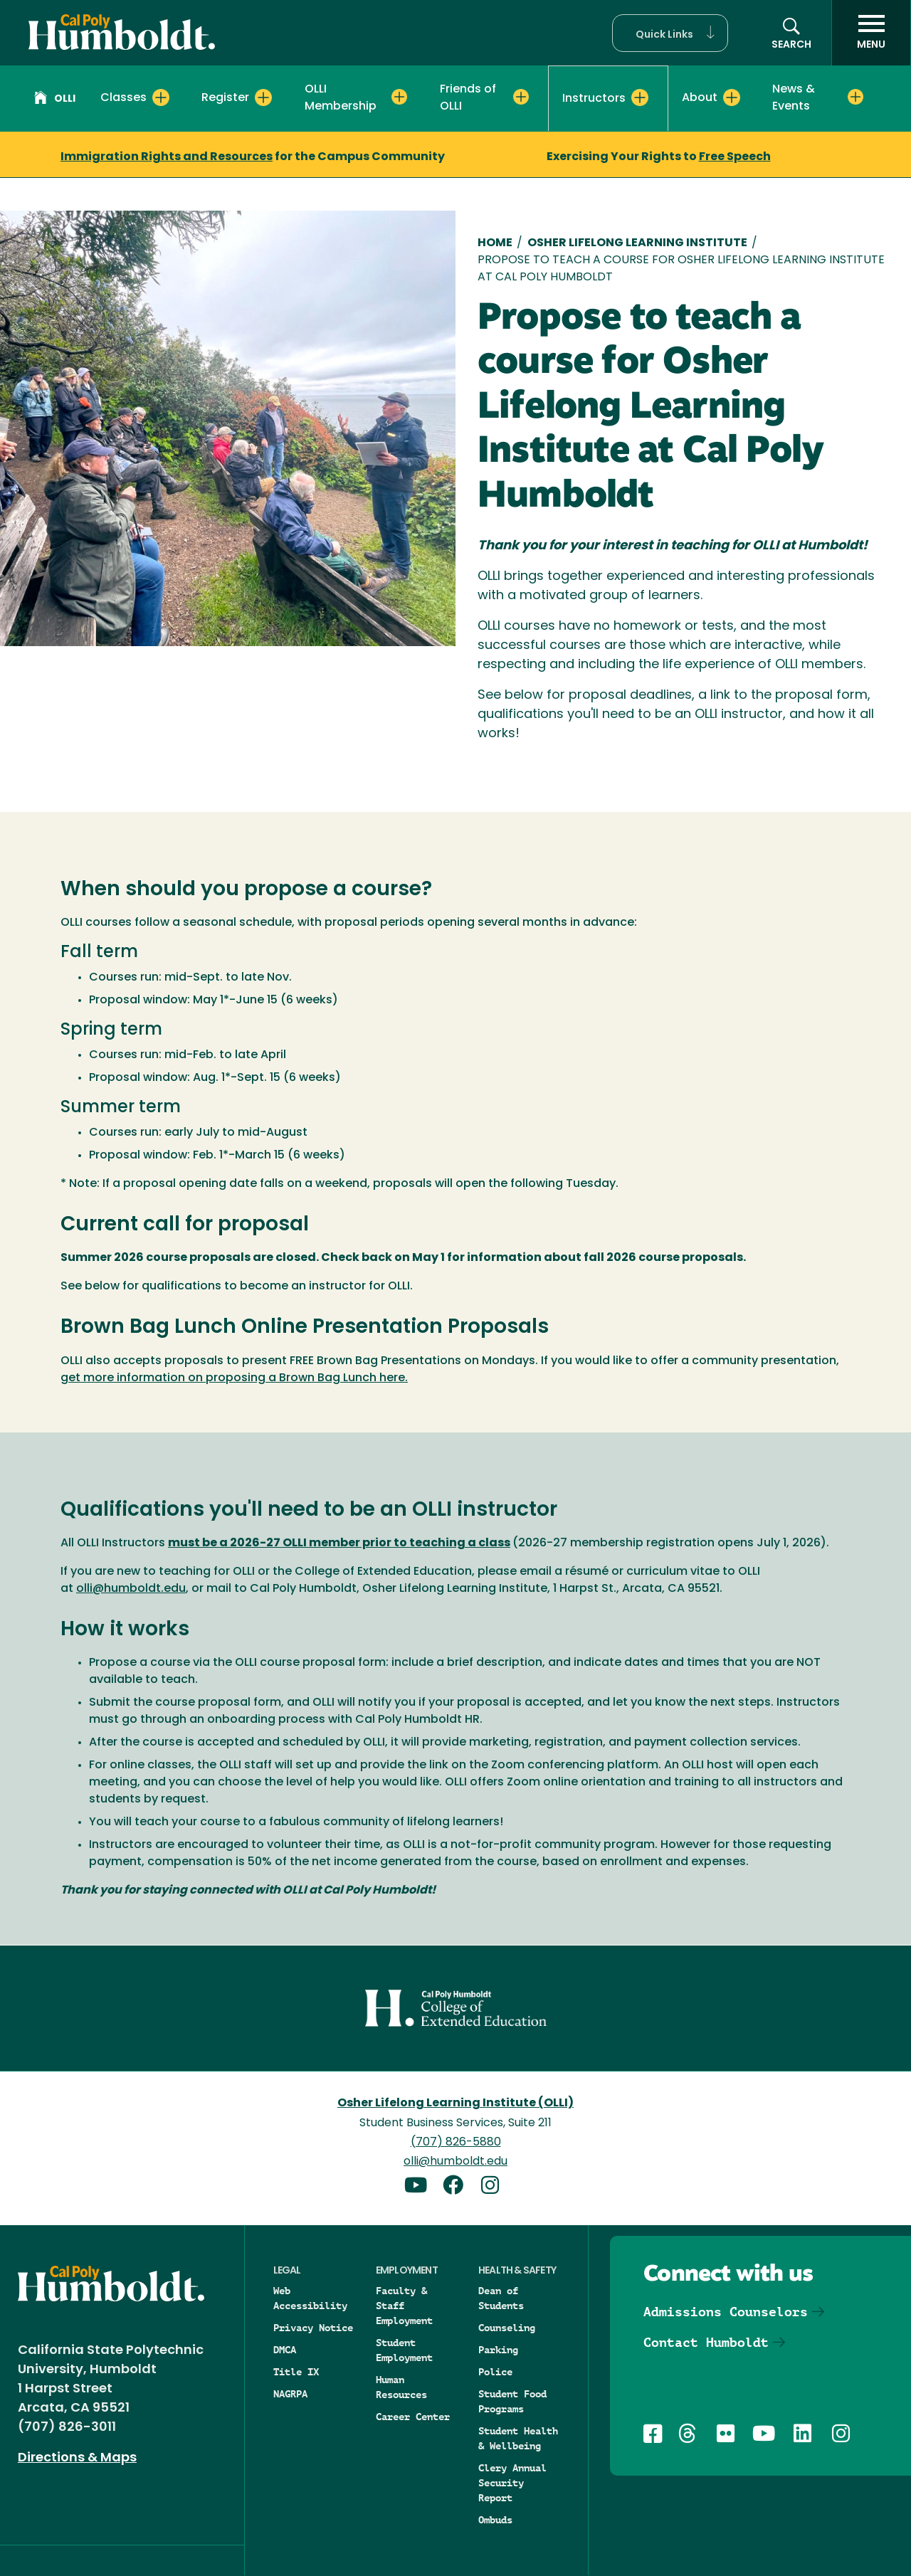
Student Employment (404, 2350)
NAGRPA (290, 2394)
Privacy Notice (313, 2327)
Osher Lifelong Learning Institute (637, 243)
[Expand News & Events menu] (855, 97)
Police (495, 2371)
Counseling (506, 2327)
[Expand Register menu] (263, 97)
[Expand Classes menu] (160, 97)
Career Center (413, 2416)
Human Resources (401, 2387)
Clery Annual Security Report (512, 2482)
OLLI (54, 99)
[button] (670, 33)
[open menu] (871, 32)
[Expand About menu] (731, 97)
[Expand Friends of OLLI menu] (521, 97)
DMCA (284, 2349)
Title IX (296, 2371)
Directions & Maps (77, 2458)
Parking (498, 2349)
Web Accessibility (310, 2298)
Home (495, 243)
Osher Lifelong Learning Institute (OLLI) (455, 2103)
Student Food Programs (512, 2401)
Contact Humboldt (706, 2342)
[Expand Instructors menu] (639, 97)
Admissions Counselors (725, 2311)
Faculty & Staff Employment (404, 2305)
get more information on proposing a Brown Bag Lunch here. (234, 1378)
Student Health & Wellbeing (518, 2438)
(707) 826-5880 (456, 2142)
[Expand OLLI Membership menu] (399, 97)
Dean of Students (501, 2298)
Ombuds (495, 2519)
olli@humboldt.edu (131, 1589)
